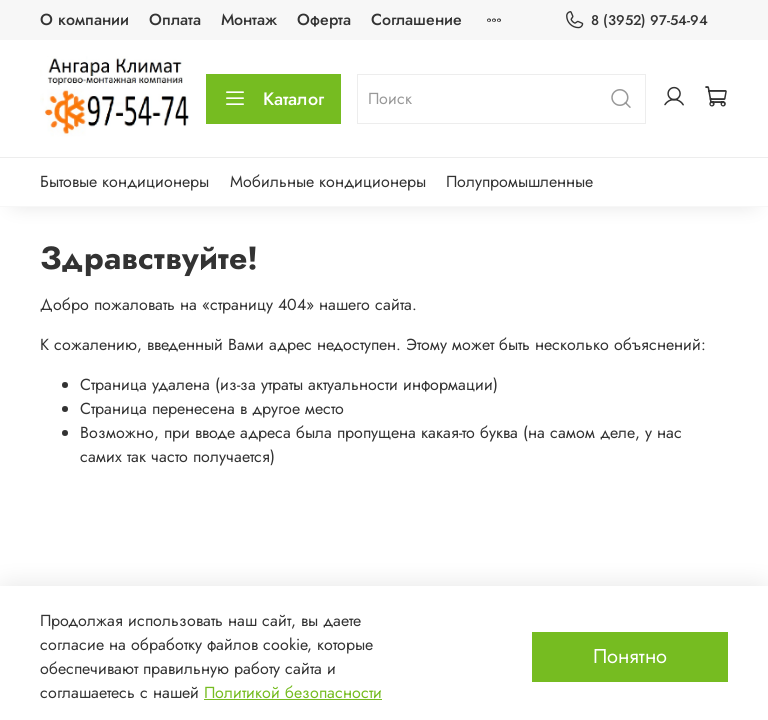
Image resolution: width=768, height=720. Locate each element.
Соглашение (416, 19)
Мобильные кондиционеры (328, 181)
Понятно (630, 656)
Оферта (324, 19)
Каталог (273, 99)
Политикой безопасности (293, 692)
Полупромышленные (519, 181)
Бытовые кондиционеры (124, 181)
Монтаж (249, 19)
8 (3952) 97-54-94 (636, 20)
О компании (84, 19)
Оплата (175, 19)
